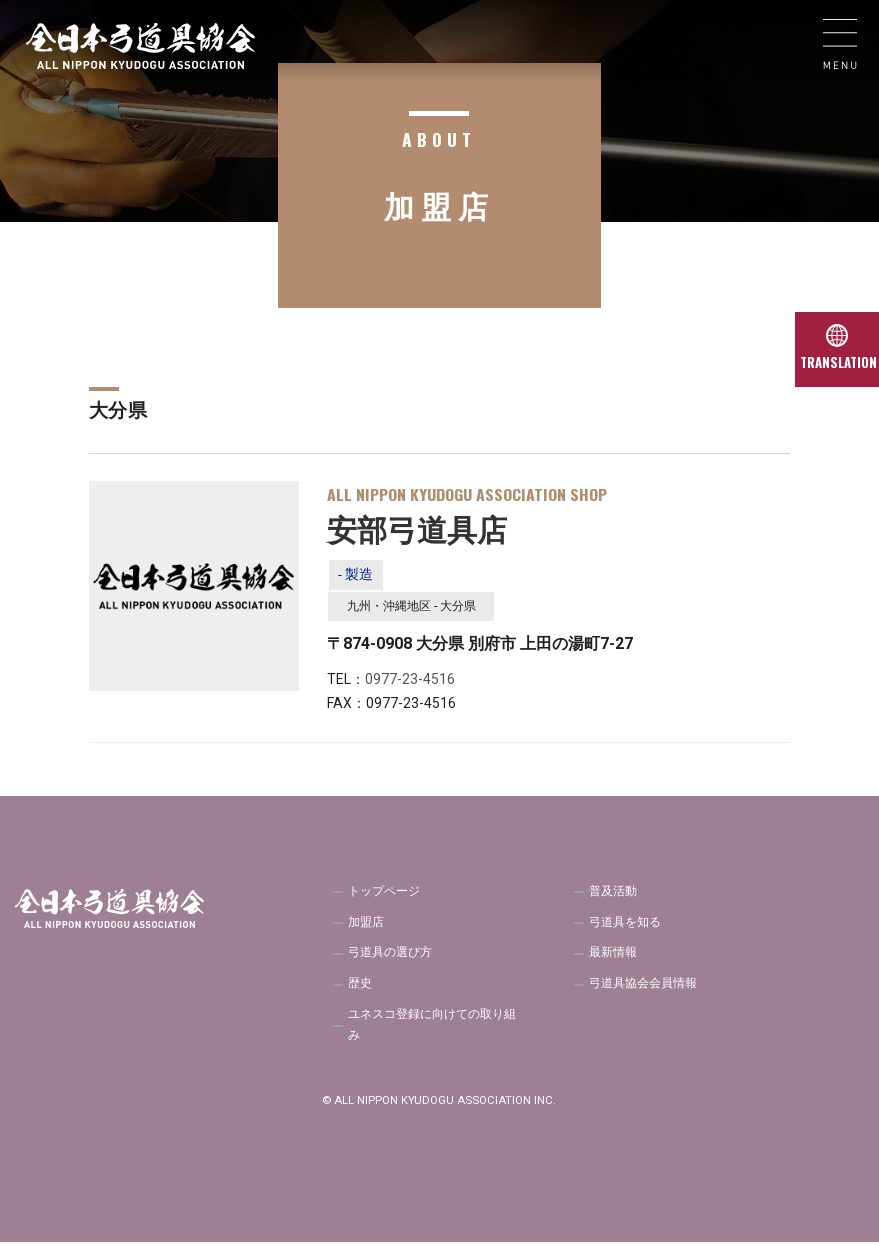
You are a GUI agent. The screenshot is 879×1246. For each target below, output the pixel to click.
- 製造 (356, 575)
